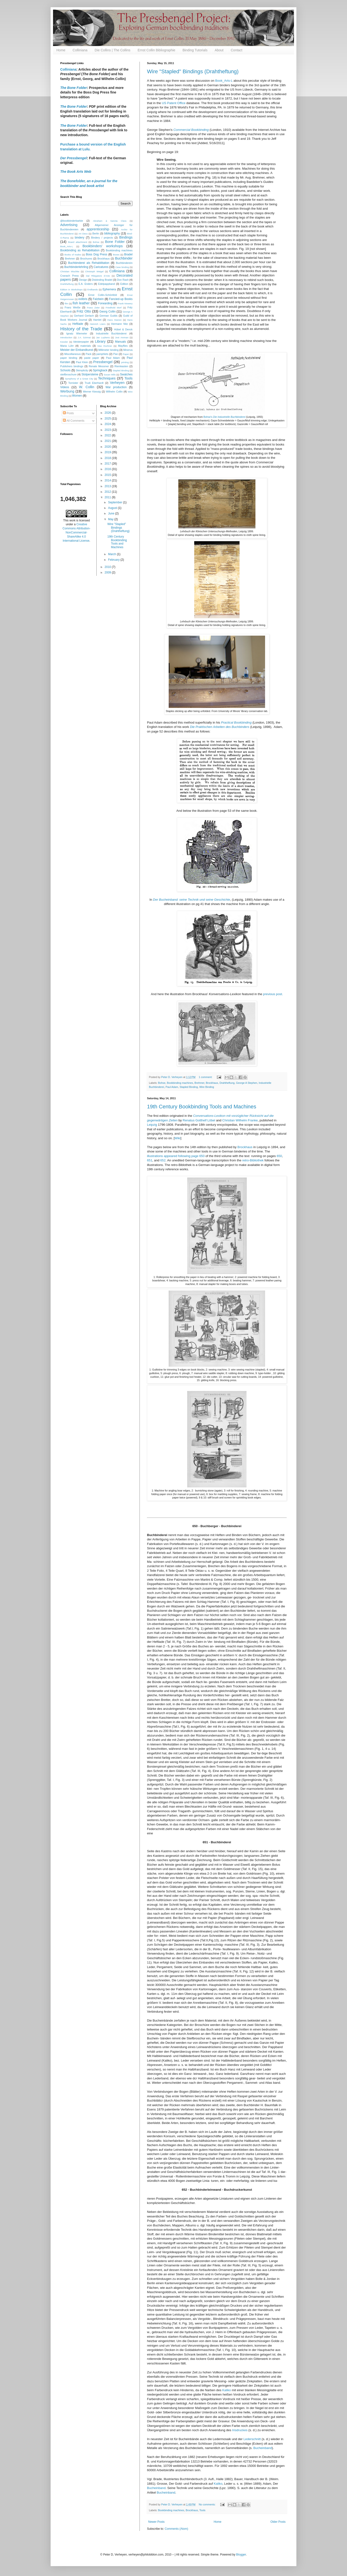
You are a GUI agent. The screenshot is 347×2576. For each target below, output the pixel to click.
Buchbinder (124, 258)
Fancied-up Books (121, 299)
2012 (108, 491)
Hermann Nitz (119, 323)
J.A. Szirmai (84, 337)
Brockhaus (212, 1082)
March (112, 554)
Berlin (95, 233)
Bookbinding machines (180, 1082)
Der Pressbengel (73, 158)
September (115, 502)
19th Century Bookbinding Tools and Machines (201, 1107)
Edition (124, 283)
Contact (236, 50)
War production (116, 387)
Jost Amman (121, 337)
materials (85, 345)
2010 (108, 567)
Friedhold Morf (113, 307)
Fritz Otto (84, 311)
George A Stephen (246, 1082)
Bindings (126, 237)
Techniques (107, 378)
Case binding (122, 267)
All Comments (73, 420)
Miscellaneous (72, 354)
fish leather (81, 303)
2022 (108, 435)
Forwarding (105, 303)
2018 (108, 458)
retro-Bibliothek (253, 1160)
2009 (108, 572)
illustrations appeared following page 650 (176, 1156)
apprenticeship (98, 229)
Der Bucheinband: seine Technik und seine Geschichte (191, 899)
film (66, 303)
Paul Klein (82, 362)
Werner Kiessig (92, 391)
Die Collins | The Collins (112, 50)
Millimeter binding (108, 349)
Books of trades (73, 254)
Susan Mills (110, 374)
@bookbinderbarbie (71, 220)
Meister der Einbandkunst (76, 350)
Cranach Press (69, 275)
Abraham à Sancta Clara (110, 221)
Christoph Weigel (94, 271)
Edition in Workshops (71, 289)
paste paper (91, 357)
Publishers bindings (71, 366)
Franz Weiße (72, 307)
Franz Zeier (93, 307)
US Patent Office (174, 103)
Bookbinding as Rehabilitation (80, 250)
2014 (108, 480)
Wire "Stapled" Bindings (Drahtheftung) (193, 71)
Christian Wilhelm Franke (240, 1120)
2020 (108, 446)
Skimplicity (82, 370)
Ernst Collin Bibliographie (156, 50)
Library (100, 341)
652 (163, 1160)
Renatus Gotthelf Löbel (199, 1120)
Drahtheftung (227, 1082)
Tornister (73, 382)
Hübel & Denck (123, 329)
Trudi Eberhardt (94, 382)
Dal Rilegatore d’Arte (98, 275)
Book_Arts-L (224, 80)
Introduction (66, 337)
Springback (100, 370)
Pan (115, 354)
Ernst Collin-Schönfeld (102, 294)
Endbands (92, 289)
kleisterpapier (81, 341)
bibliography (112, 233)
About (219, 50)
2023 (108, 430)
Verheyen (117, 383)
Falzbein (98, 299)
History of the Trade (81, 328)
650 (279, 1156)
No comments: (207, 2504)
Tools (202, 2510)
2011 (108, 497)
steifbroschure (68, 374)
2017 (108, 463)
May (111, 519)
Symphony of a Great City (79, 378)
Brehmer (199, 1082)
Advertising (68, 225)
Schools (65, 370)
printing (125, 362)
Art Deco (83, 233)
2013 (108, 486)
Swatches (126, 374)
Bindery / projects (102, 237)
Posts (68, 413)
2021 (108, 441)
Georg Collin (107, 311)
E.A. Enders (86, 283)
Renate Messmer (99, 366)
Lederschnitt (252, 2439)
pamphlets (102, 354)
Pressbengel (103, 362)
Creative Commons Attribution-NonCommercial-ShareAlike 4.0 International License (76, 532)
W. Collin (86, 387)
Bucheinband (262, 2448)
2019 (108, 452)
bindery (79, 237)
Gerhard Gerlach (84, 315)
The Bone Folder (73, 106)
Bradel (128, 254)
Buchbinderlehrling (76, 267)
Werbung (67, 391)
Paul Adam (172, 1086)
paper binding (68, 357)
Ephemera (109, 289)
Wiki (177, 1138)
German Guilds (109, 315)
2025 (108, 418)
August (113, 508)
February (114, 559)
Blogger (241, 2554)
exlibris (82, 299)
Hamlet (97, 319)
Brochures (86, 258)
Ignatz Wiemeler (76, 333)
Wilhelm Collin (114, 391)
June (111, 513)
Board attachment (77, 242)
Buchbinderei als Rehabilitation (88, 263)
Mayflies (123, 345)
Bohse (162, 1082)
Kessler (64, 341)
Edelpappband (106, 283)
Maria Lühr (67, 345)
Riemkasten (121, 366)
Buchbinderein (124, 262)
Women (77, 395)
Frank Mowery (125, 303)
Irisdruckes (239, 2430)
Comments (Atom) (176, 2528)
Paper (126, 354)
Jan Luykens (103, 337)
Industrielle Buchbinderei (111, 333)
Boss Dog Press (96, 254)
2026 (108, 412)
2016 (108, 469)
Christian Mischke (69, 271)
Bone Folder (115, 242)
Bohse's (224, 416)
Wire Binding (206, 1086)
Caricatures (100, 267)
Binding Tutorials (194, 50)
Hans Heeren (114, 320)
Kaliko (226, 2390)
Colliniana (80, 50)
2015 (108, 475)
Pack (89, 354)
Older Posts (278, 2521)
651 (149, 1160)
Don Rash (122, 279)
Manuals (120, 341)
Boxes (116, 254)
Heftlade (77, 324)
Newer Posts (156, 2521)
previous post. (273, 994)
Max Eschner (105, 346)
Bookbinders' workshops (102, 246)
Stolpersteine (89, 374)
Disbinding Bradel (102, 279)
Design (83, 279)
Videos (64, 387)
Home (60, 50)
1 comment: (206, 1077)
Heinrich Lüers (98, 324)
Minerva (128, 349)
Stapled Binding (189, 1086)
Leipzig (152, 1124)
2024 (108, 424)
